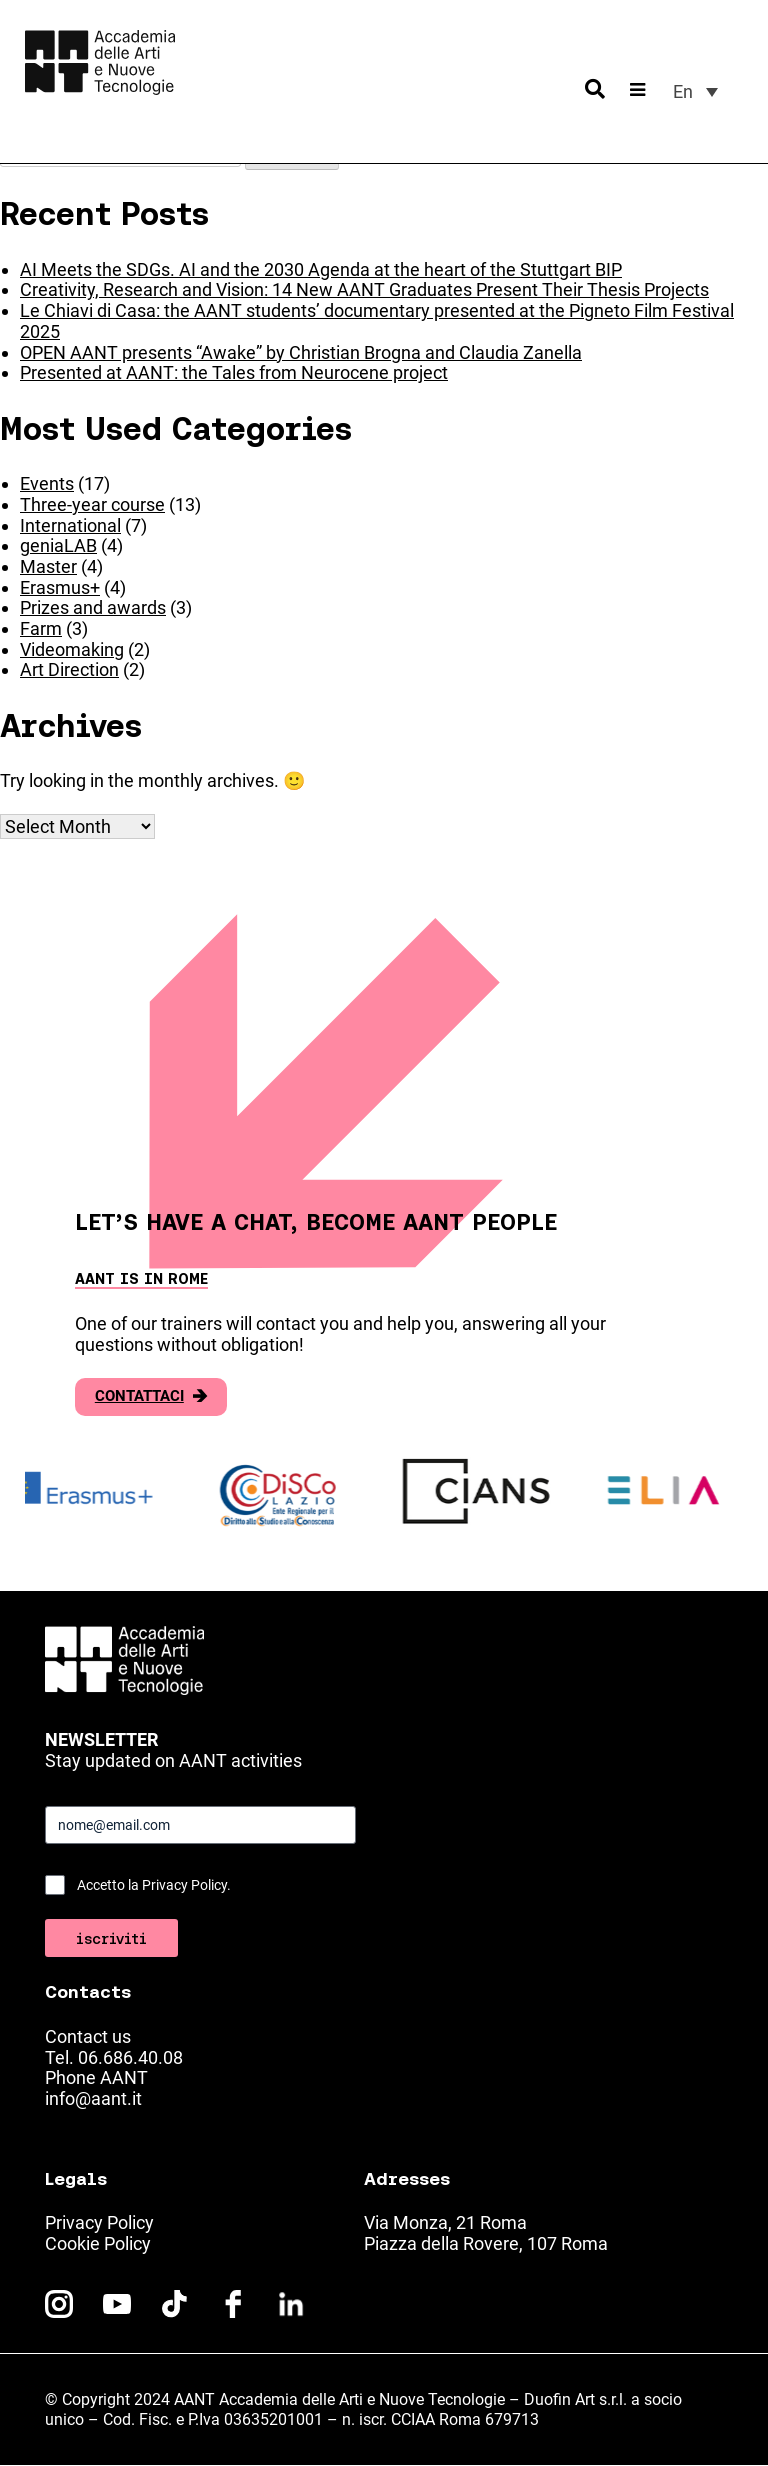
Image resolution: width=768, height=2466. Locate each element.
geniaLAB (58, 545)
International (70, 525)
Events (47, 483)
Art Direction (69, 669)
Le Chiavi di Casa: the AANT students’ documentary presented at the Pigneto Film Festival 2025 (377, 321)
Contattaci (151, 1396)
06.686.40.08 (130, 2057)
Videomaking (72, 649)
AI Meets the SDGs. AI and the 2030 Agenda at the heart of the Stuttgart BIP (321, 269)
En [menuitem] (683, 91)
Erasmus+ (60, 587)
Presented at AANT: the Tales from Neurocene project (234, 372)
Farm (41, 628)
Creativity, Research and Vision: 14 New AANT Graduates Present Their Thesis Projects (364, 289)
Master (48, 566)
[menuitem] (695, 91)
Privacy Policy (99, 2222)
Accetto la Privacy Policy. (154, 1885)
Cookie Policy (98, 2243)
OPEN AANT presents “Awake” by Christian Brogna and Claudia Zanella (301, 352)
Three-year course (92, 504)
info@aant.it (93, 2098)
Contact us (88, 2036)
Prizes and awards (93, 607)
